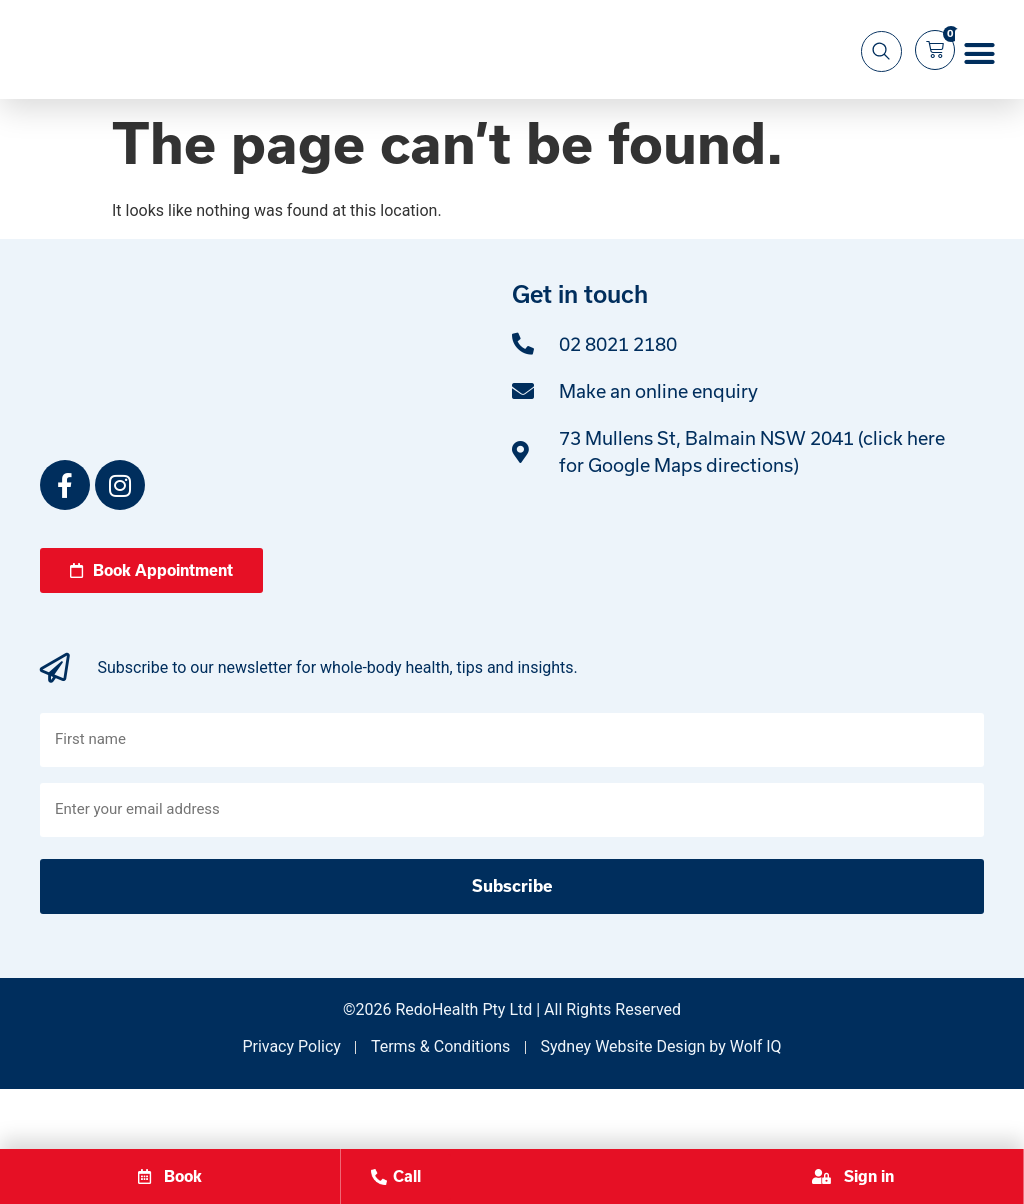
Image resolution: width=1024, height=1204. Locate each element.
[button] (980, 85)
